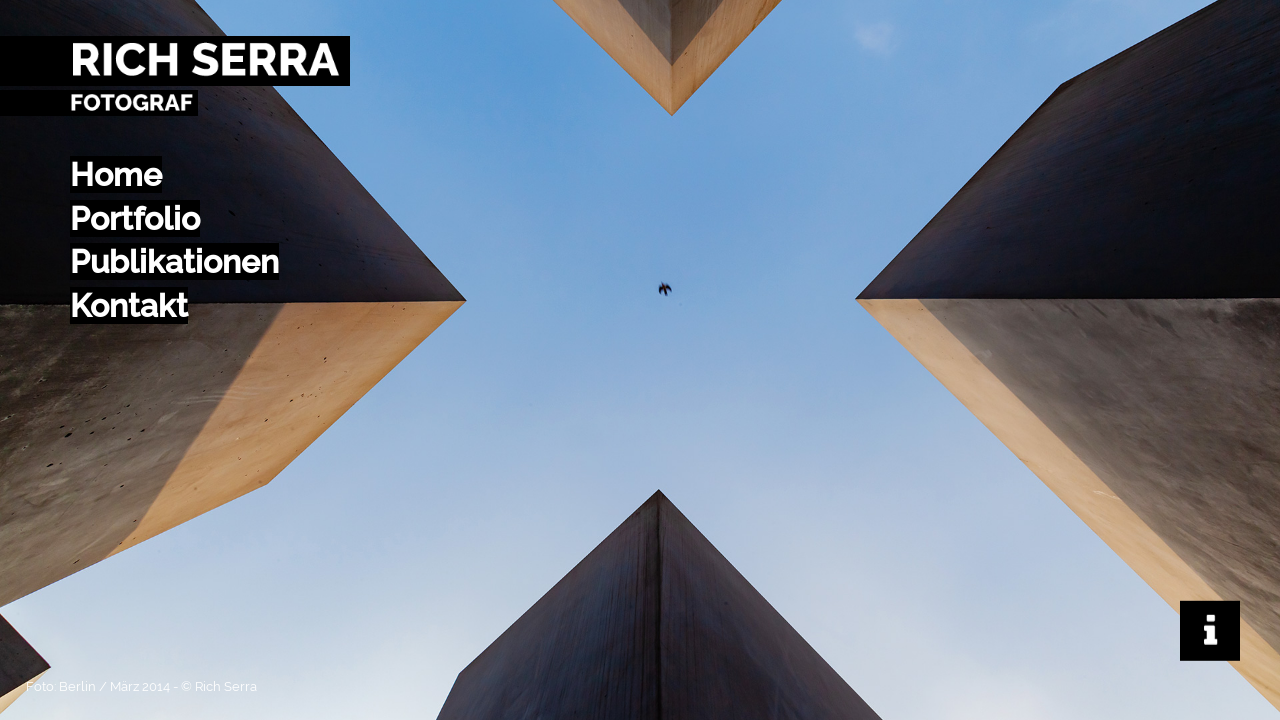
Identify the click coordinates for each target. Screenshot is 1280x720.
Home (116, 174)
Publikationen (174, 261)
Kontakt (129, 305)
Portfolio (135, 218)
